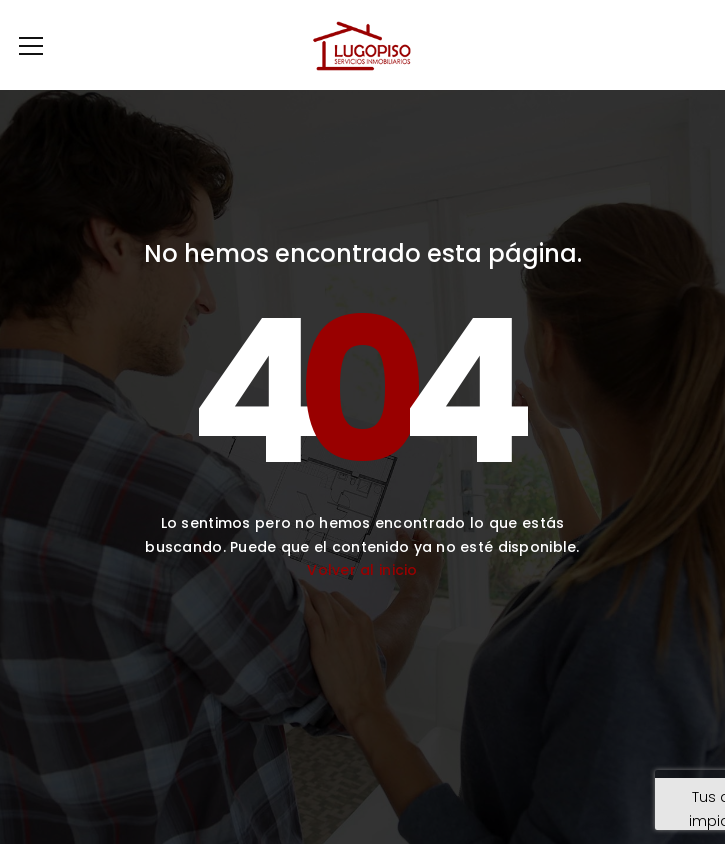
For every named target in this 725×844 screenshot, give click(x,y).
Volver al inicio (362, 570)
